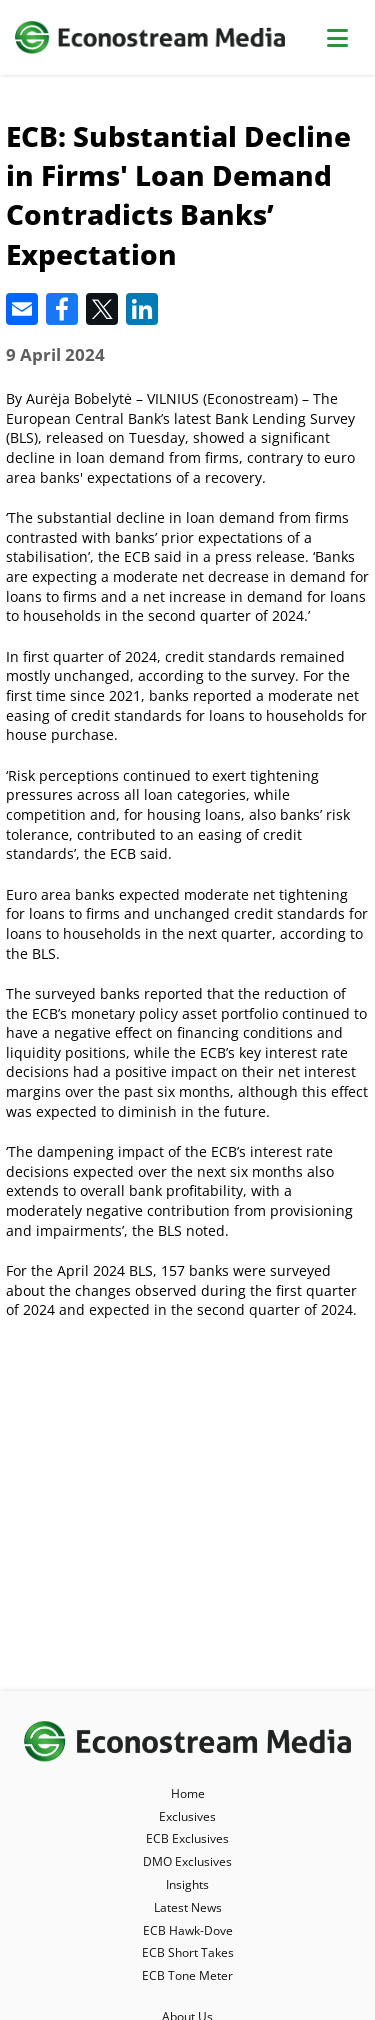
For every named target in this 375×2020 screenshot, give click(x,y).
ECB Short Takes (188, 1952)
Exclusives (187, 1816)
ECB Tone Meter (187, 1975)
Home (188, 1793)
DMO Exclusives (187, 1861)
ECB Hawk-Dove (188, 1930)
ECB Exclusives (187, 1838)
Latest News (188, 1907)
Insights (187, 1884)
